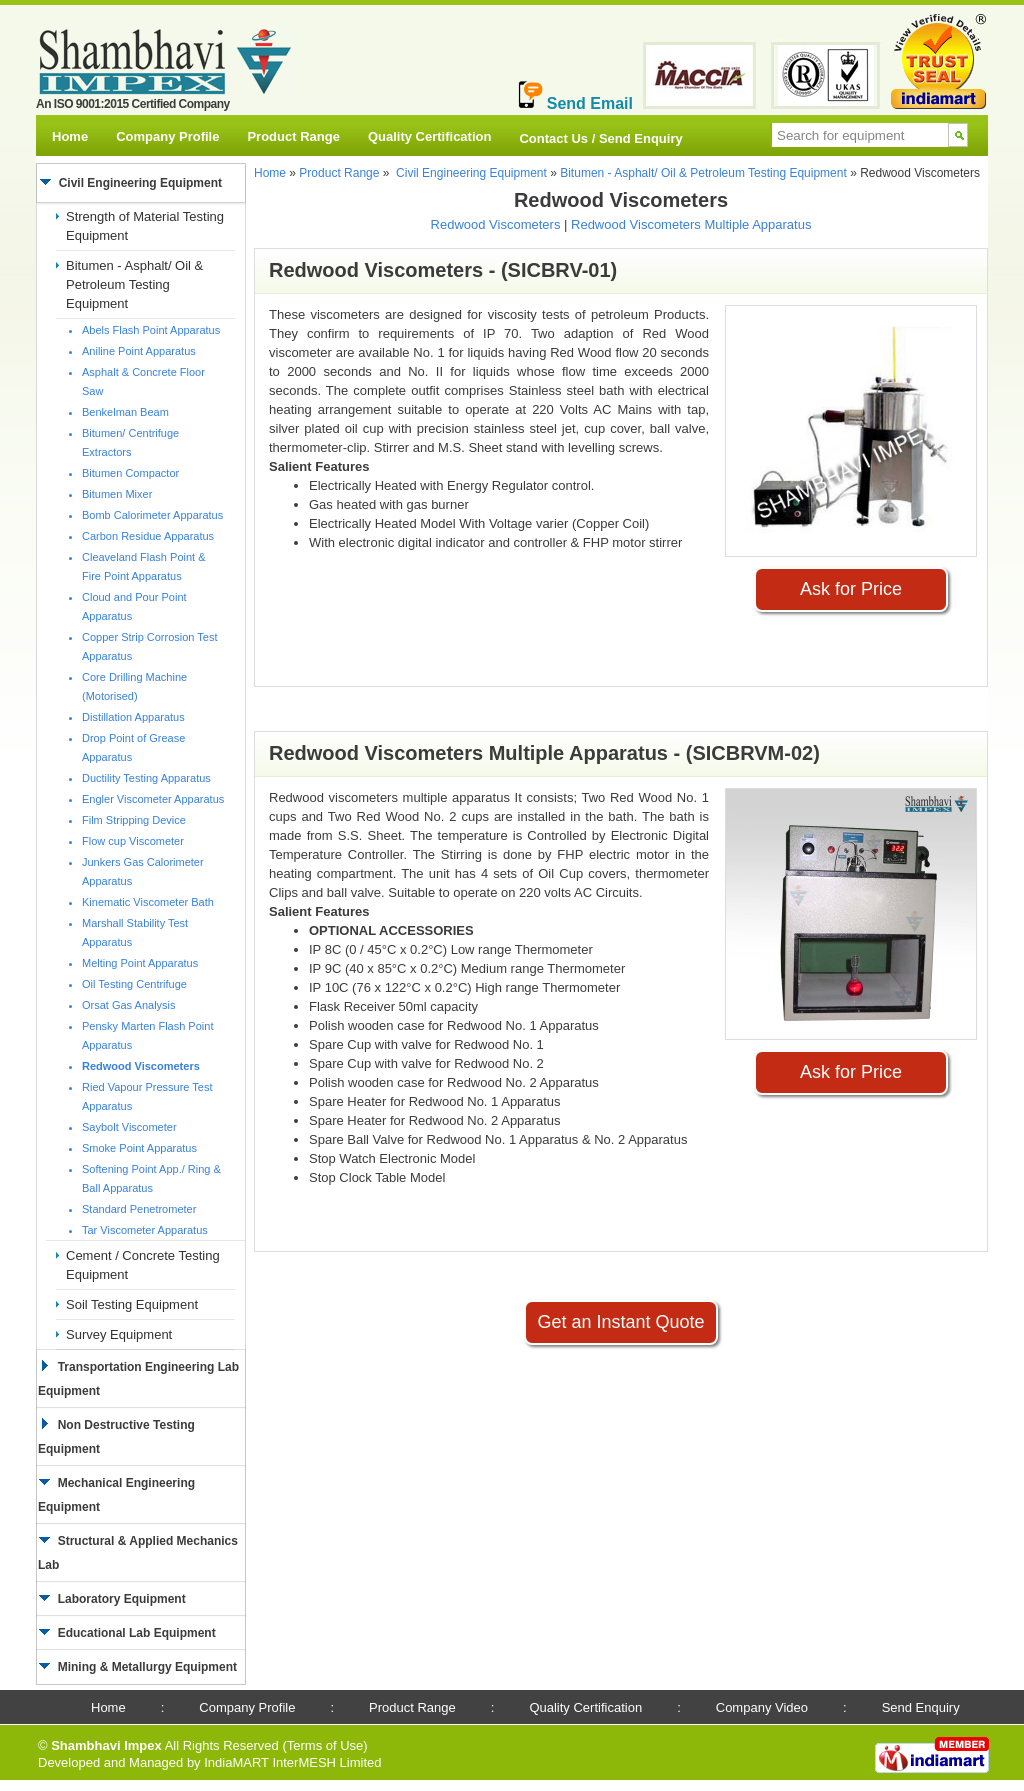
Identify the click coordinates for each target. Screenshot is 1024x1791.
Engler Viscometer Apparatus (153, 799)
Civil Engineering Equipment (471, 173)
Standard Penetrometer (139, 1209)
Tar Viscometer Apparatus (145, 1230)
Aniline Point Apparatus (139, 351)
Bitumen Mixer (117, 494)
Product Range (293, 136)
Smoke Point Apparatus (139, 1148)
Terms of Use (325, 1745)
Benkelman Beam (125, 412)
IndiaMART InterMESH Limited (292, 1762)
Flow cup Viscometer (133, 841)
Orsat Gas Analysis (129, 1005)
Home (70, 136)
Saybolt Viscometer (129, 1127)
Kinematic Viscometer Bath (148, 902)
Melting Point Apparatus (140, 963)
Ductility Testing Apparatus (146, 778)
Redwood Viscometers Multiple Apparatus (691, 224)
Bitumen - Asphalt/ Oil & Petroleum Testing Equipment (134, 284)
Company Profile (167, 136)
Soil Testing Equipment (132, 1304)
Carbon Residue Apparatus (148, 536)
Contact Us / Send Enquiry (600, 138)
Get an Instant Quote (620, 1322)
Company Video (762, 1707)
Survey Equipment (119, 1334)
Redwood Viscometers (496, 224)
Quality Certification (430, 136)
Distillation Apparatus (133, 717)
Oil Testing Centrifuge (134, 984)
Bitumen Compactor (130, 473)
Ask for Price (851, 589)
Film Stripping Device (134, 820)
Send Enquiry (921, 1707)
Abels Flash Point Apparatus (151, 330)
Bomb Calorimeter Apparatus (152, 515)
